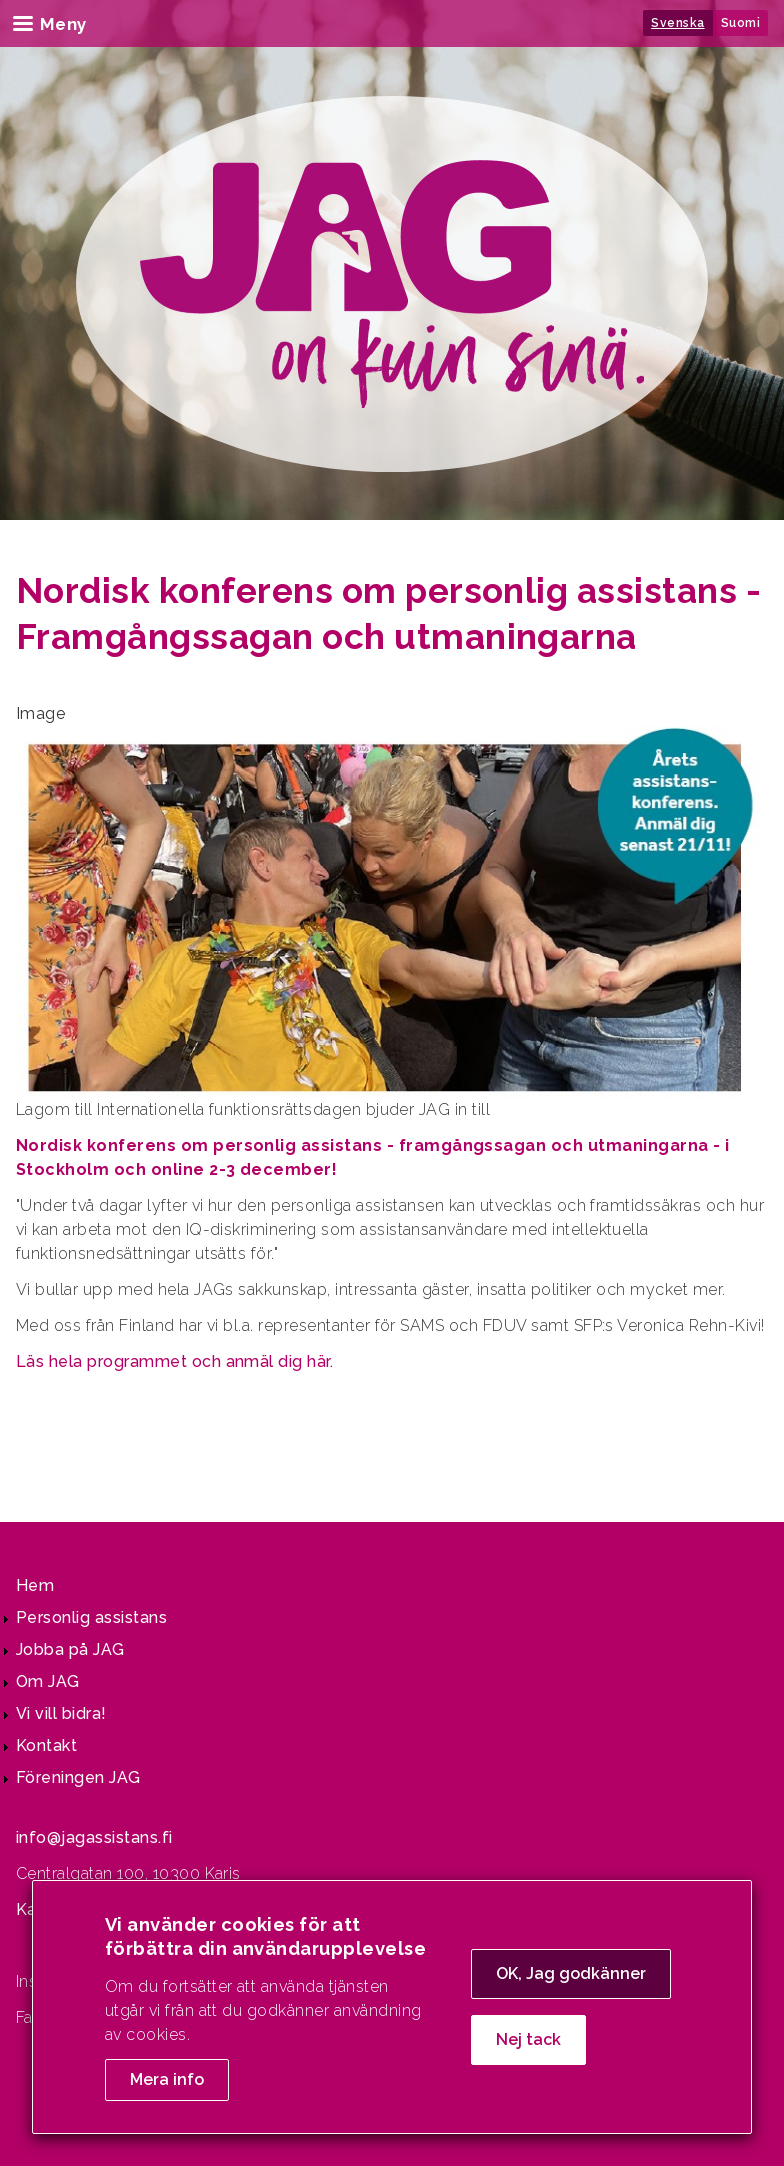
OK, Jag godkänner (571, 1980)
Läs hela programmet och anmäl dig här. (174, 1361)
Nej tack (528, 2046)
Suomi (740, 23)
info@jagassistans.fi (94, 1837)
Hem (35, 1585)
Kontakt (46, 1745)
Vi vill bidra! (61, 1713)
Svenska (677, 23)
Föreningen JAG (78, 1777)
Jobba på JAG (70, 1649)
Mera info (167, 2086)
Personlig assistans (91, 1617)
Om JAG (48, 1681)
